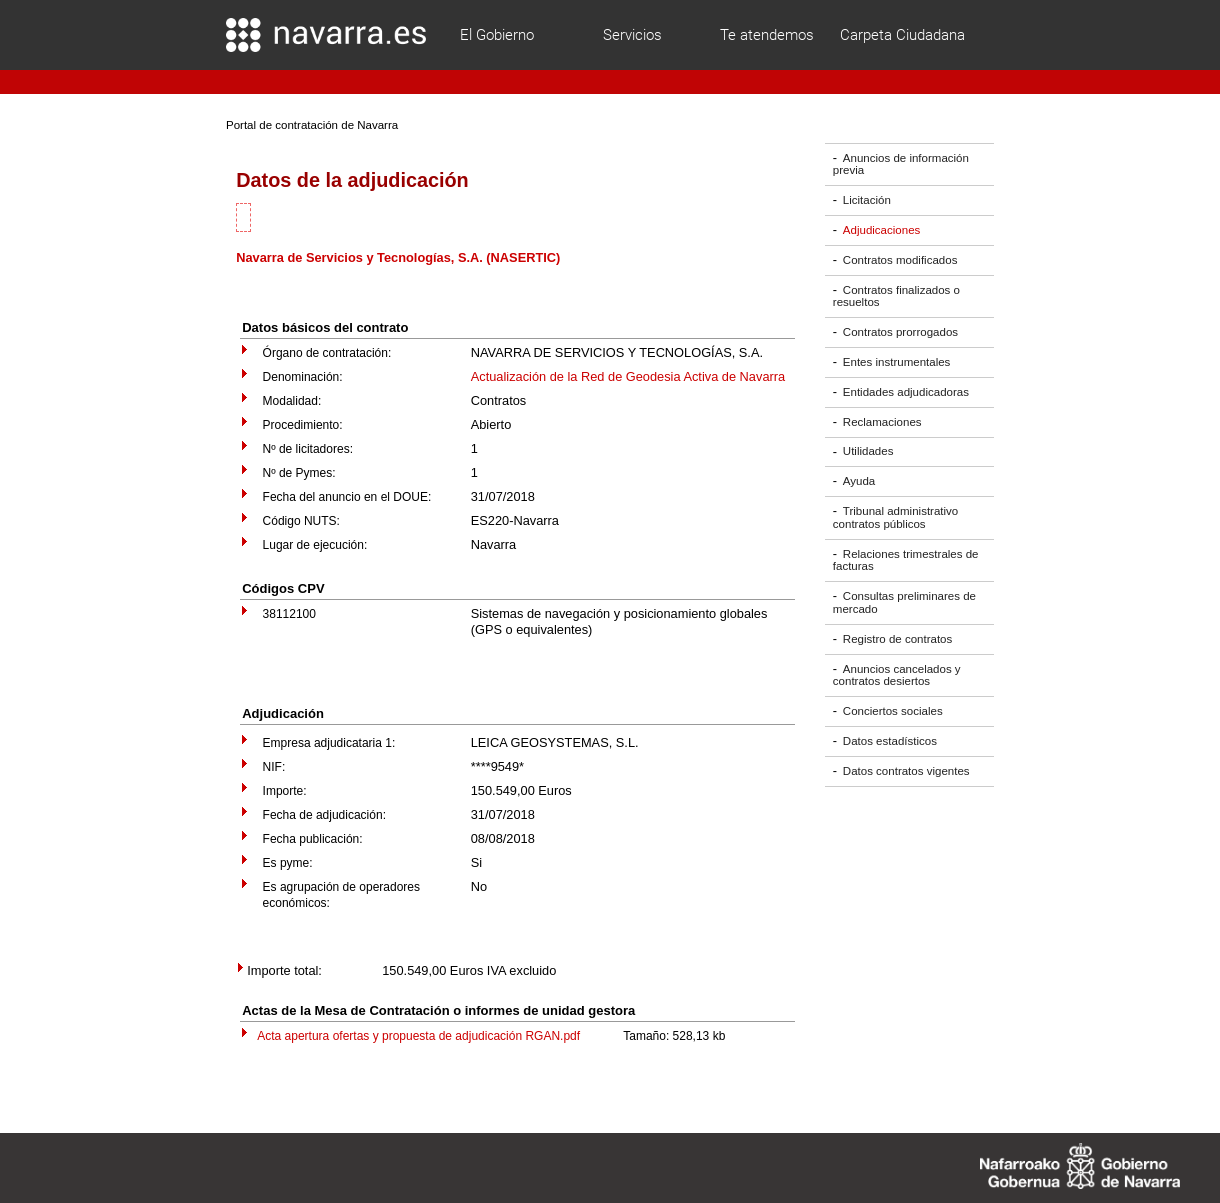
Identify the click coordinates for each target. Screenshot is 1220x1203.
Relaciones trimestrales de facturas (906, 560)
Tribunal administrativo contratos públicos (895, 517)
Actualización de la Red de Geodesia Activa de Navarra (628, 376)
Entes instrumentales (897, 362)
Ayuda (859, 481)
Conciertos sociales (893, 711)
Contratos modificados (900, 260)
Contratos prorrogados (900, 332)
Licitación (867, 200)
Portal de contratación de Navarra (312, 125)
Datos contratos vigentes (906, 771)
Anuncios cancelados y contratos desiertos (897, 675)
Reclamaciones (882, 422)
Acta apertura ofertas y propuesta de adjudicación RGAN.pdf (418, 1036)
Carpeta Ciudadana (902, 35)
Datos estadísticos (890, 741)
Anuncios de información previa (901, 164)
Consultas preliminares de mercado (904, 602)
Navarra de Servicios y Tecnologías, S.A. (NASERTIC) (398, 257)
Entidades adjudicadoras (906, 392)
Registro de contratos (897, 639)
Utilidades (868, 452)
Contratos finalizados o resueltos (896, 296)
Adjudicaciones (881, 230)
